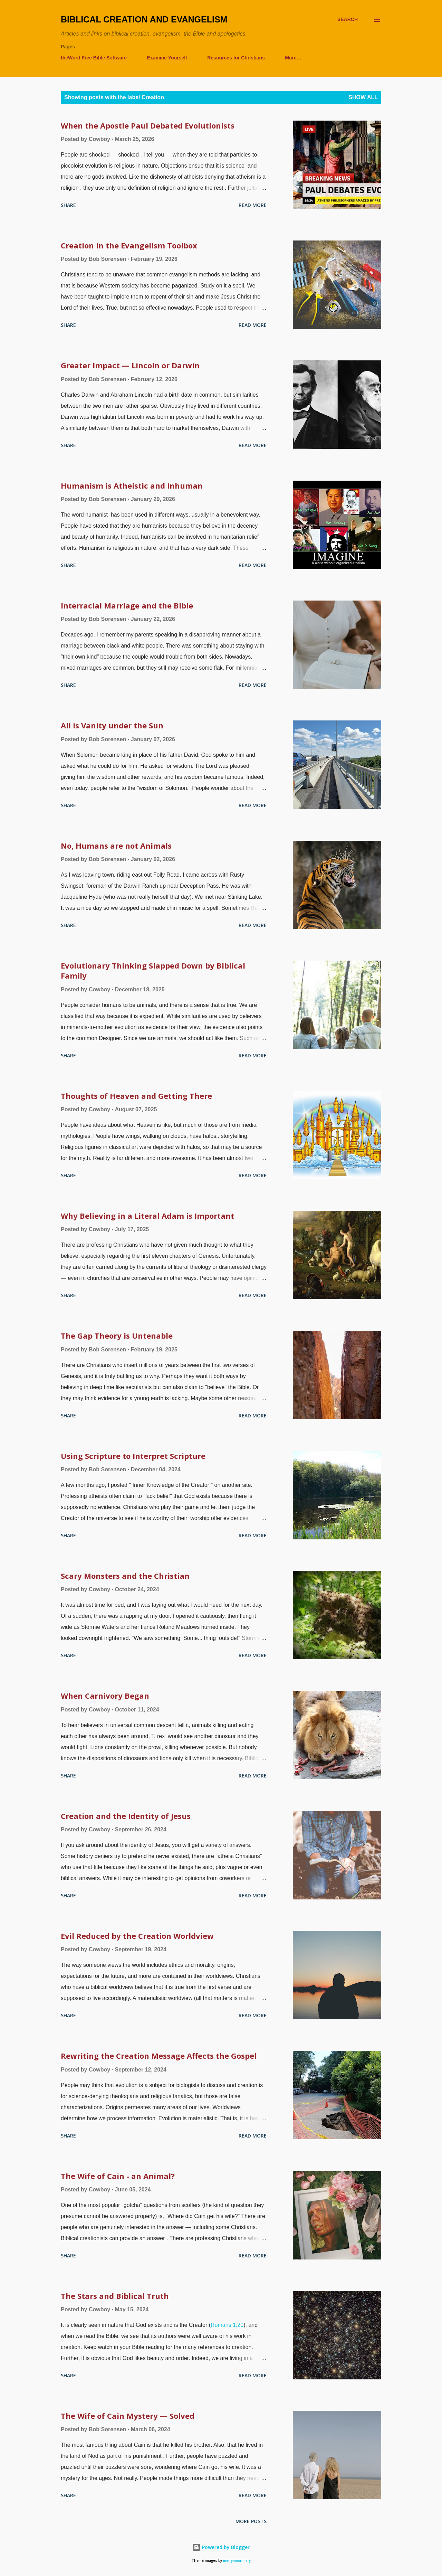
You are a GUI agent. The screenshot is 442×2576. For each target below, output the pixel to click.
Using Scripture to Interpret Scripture (133, 1456)
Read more (253, 205)
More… (293, 57)
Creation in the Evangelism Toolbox (129, 245)
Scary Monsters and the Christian (125, 1575)
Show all (363, 97)
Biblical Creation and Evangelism (144, 19)
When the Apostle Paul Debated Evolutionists (147, 125)
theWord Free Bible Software (94, 57)
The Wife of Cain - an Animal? (118, 2176)
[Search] (347, 19)
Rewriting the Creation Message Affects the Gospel (159, 2055)
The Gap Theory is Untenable (117, 1335)
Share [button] (68, 205)
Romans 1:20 (227, 2325)
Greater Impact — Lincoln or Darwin (130, 365)
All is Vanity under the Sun (112, 725)
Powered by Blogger (221, 2547)
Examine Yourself (167, 57)
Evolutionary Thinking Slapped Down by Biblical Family (153, 970)
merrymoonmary (237, 2560)
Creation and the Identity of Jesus (126, 1816)
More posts (251, 2521)
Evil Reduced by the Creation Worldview (137, 1936)
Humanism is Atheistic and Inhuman (132, 485)
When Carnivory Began (105, 1695)
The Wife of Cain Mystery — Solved (127, 2415)
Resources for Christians (236, 57)
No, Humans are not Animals (116, 845)
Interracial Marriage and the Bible (127, 605)
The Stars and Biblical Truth (115, 2296)
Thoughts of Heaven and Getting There (136, 1096)
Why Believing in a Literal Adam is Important (147, 1215)
